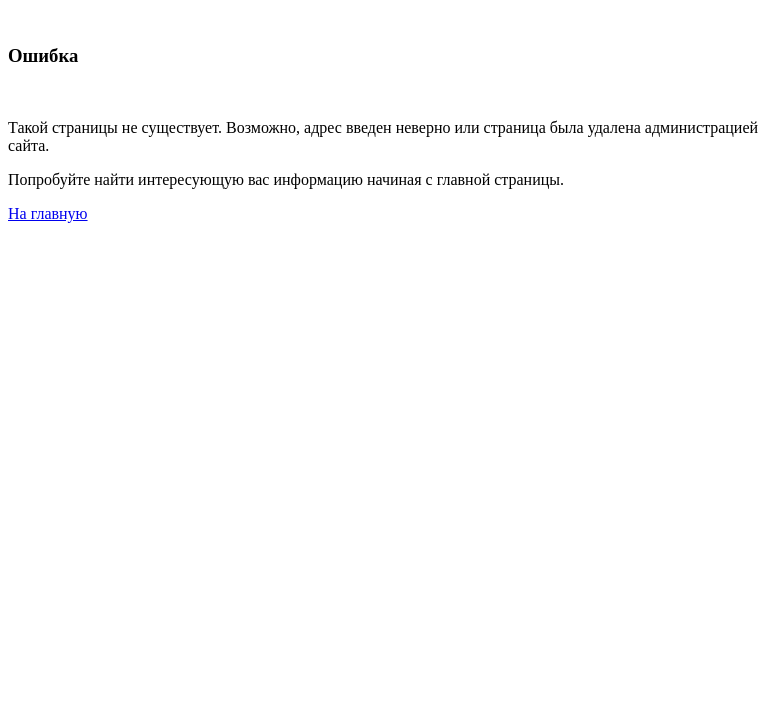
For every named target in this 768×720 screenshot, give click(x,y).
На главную (48, 213)
